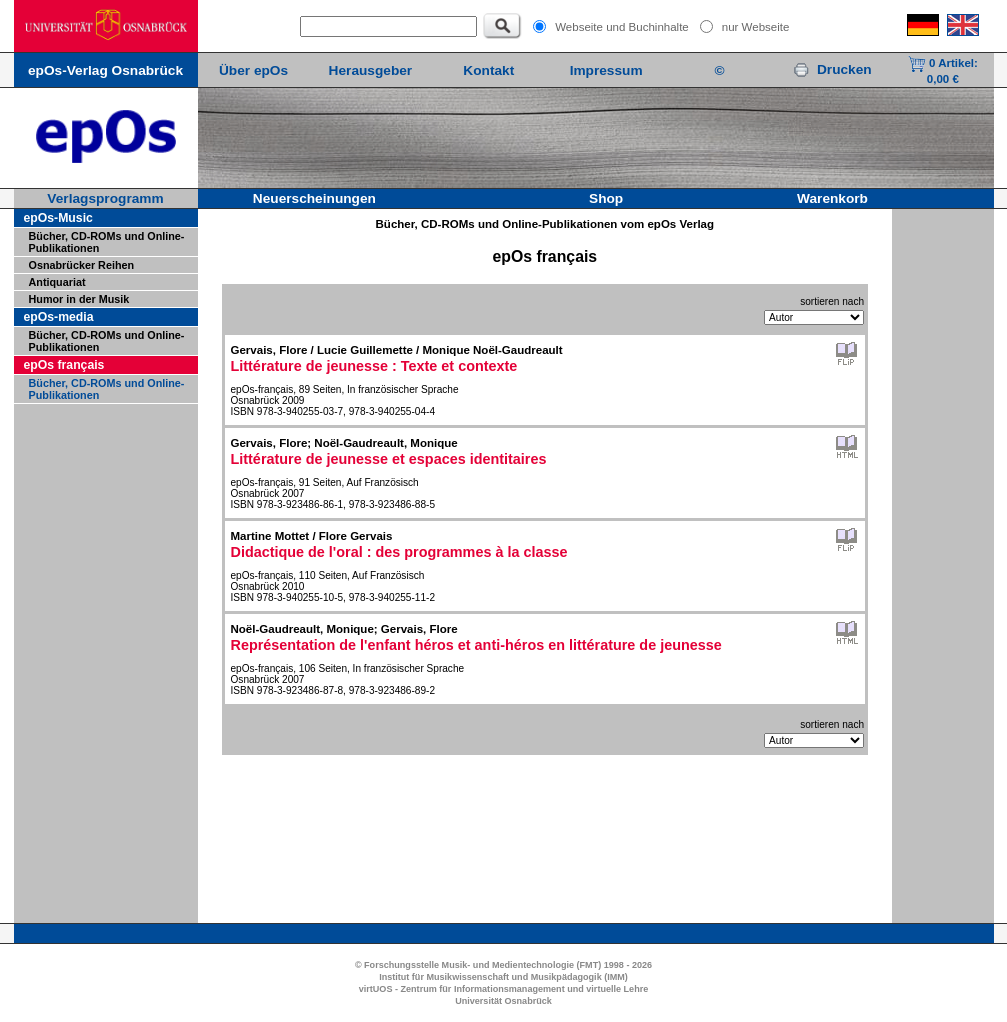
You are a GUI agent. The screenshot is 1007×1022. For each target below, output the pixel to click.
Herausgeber (371, 70)
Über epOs (253, 70)
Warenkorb (832, 198)
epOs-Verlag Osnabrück (105, 70)
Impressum (606, 70)
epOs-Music (58, 218)
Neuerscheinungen (314, 198)
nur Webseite (756, 27)
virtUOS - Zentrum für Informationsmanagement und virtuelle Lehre (504, 989)
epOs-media (59, 317)
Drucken (832, 69)
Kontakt (488, 70)
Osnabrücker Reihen (82, 265)
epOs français (64, 365)
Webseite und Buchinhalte (622, 27)
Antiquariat (57, 282)
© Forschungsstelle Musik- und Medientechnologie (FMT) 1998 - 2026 (503, 965)
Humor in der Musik (79, 299)
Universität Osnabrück (503, 1001)
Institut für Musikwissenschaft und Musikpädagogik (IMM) (503, 977)
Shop (606, 198)
